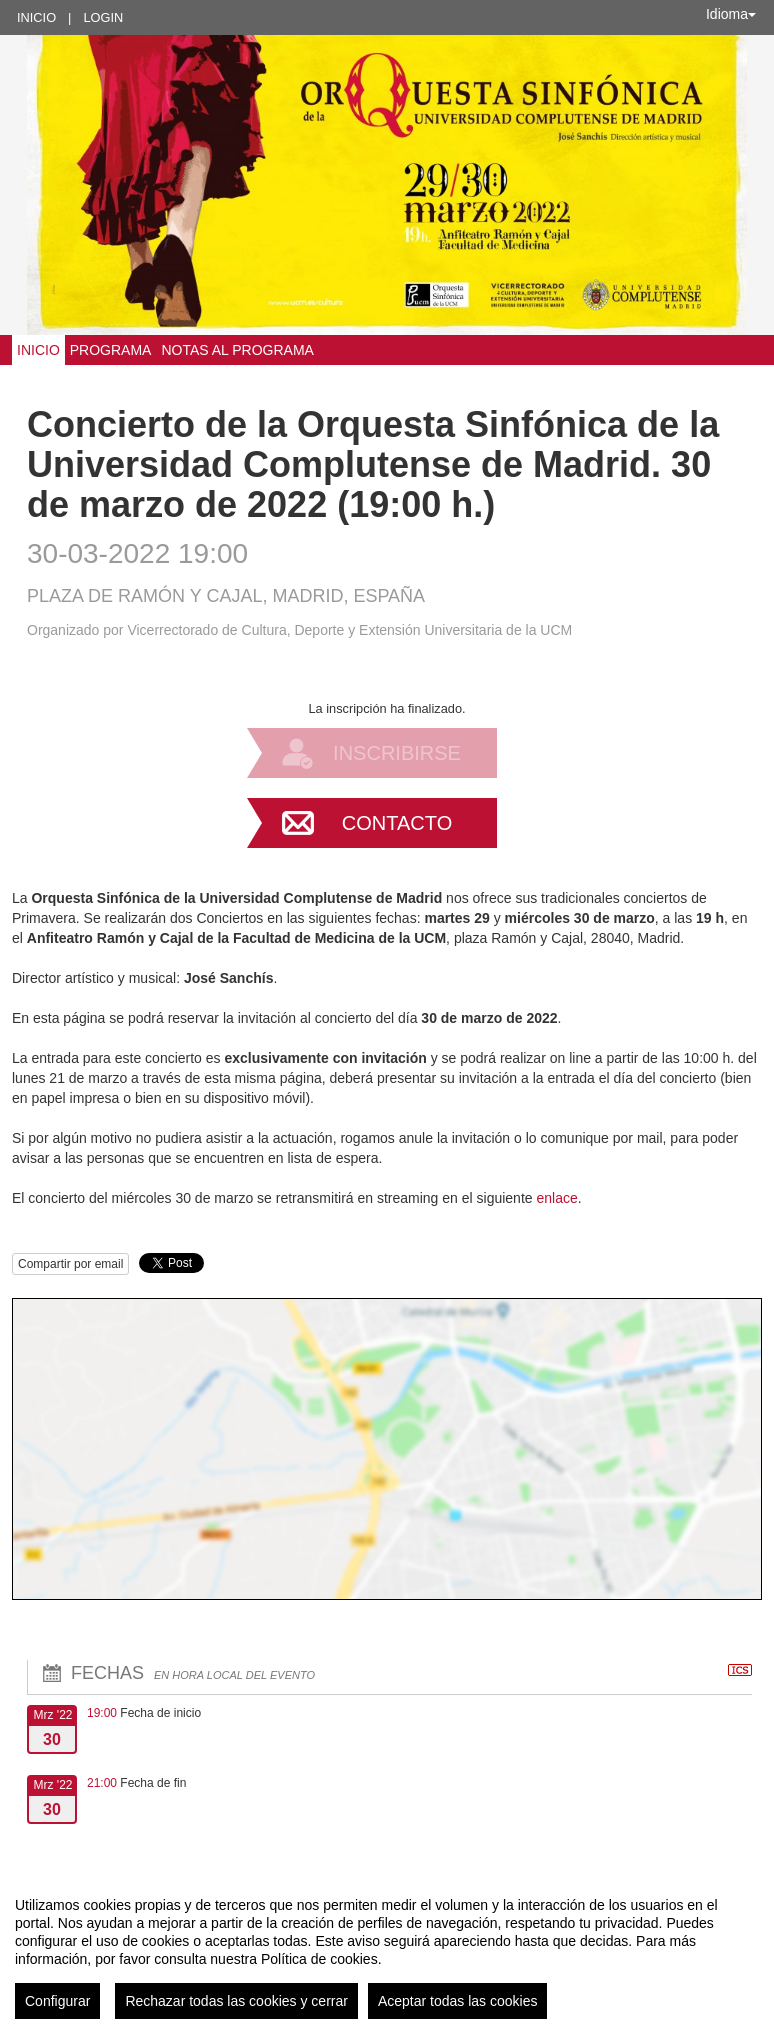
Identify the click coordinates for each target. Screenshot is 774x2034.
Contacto (397, 823)
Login (103, 17)
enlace (556, 1198)
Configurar (57, 2001)
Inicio (36, 17)
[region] (387, 1950)
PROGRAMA (111, 350)
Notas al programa (237, 350)
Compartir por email (70, 1264)
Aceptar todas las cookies (458, 2001)
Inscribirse (397, 753)
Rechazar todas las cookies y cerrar (236, 2001)
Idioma (731, 14)
